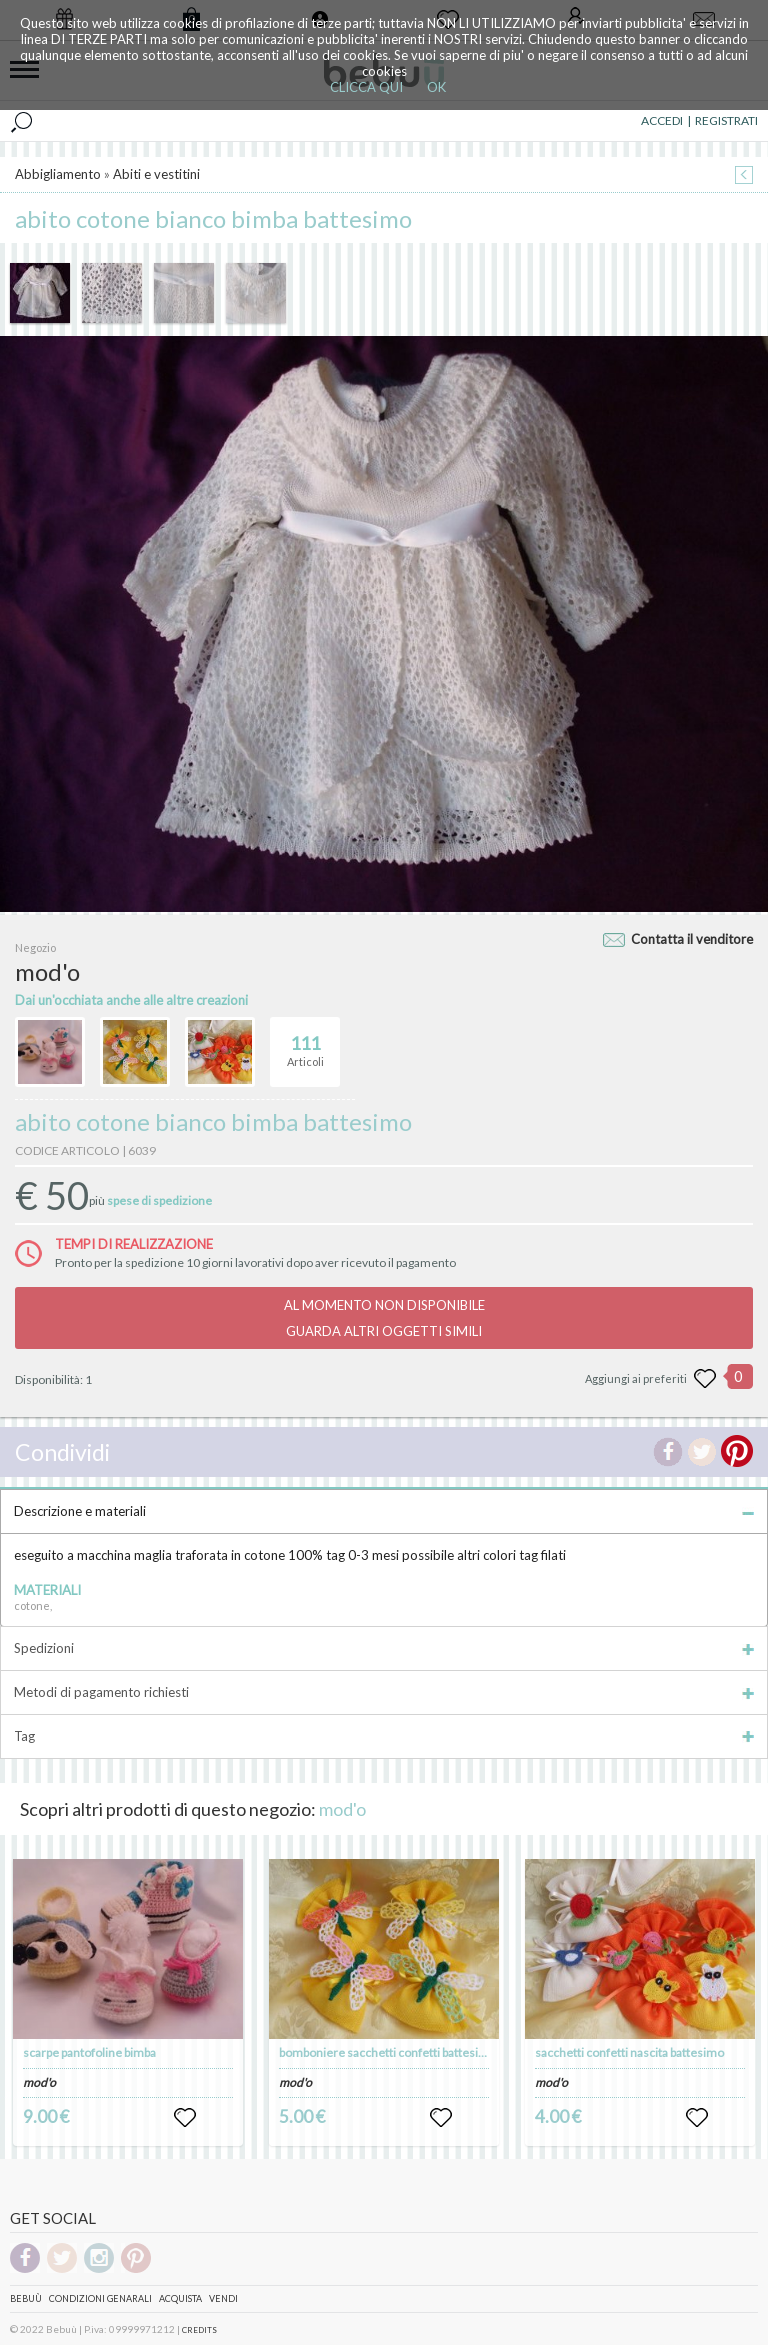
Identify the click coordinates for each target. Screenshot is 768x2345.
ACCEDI (662, 120)
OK (436, 87)
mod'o (342, 1809)
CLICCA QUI (366, 87)
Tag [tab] (384, 1736)
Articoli (305, 1043)
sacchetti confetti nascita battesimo (629, 2052)
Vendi (223, 2298)
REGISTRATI (726, 120)
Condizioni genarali (100, 2298)
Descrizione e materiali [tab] (384, 1511)
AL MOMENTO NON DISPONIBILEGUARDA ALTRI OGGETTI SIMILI (384, 1318)
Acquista (180, 2298)
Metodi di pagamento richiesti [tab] (384, 1692)
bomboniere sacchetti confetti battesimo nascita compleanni (440, 2052)
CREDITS (199, 2330)
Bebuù (26, 2298)
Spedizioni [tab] (384, 1648)
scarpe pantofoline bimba (89, 2052)
